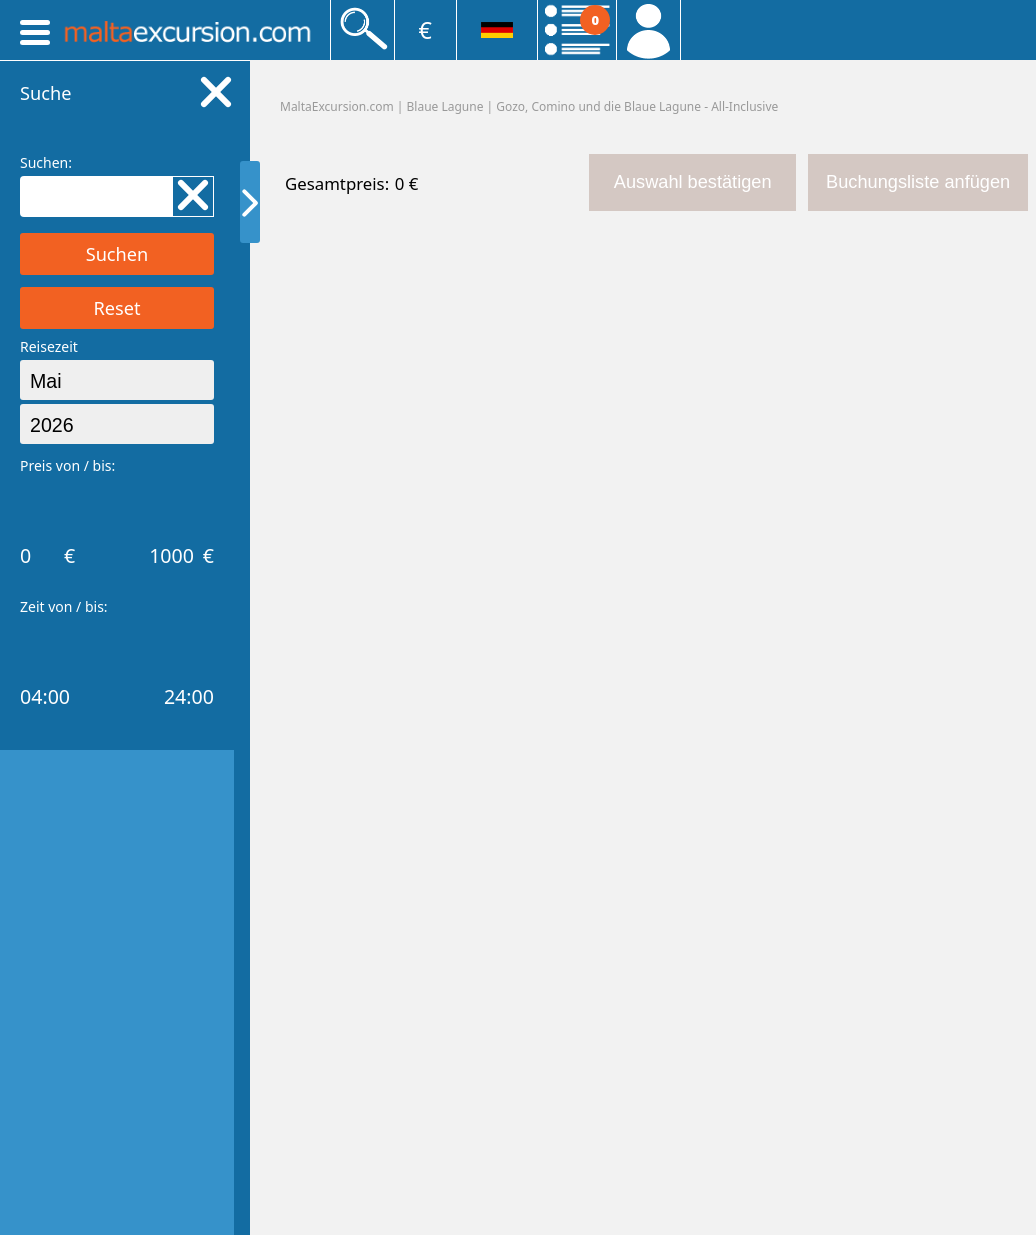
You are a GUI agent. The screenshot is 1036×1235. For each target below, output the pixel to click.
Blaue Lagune (445, 106)
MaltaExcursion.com (337, 106)
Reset (116, 308)
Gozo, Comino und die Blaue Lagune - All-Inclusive (637, 106)
